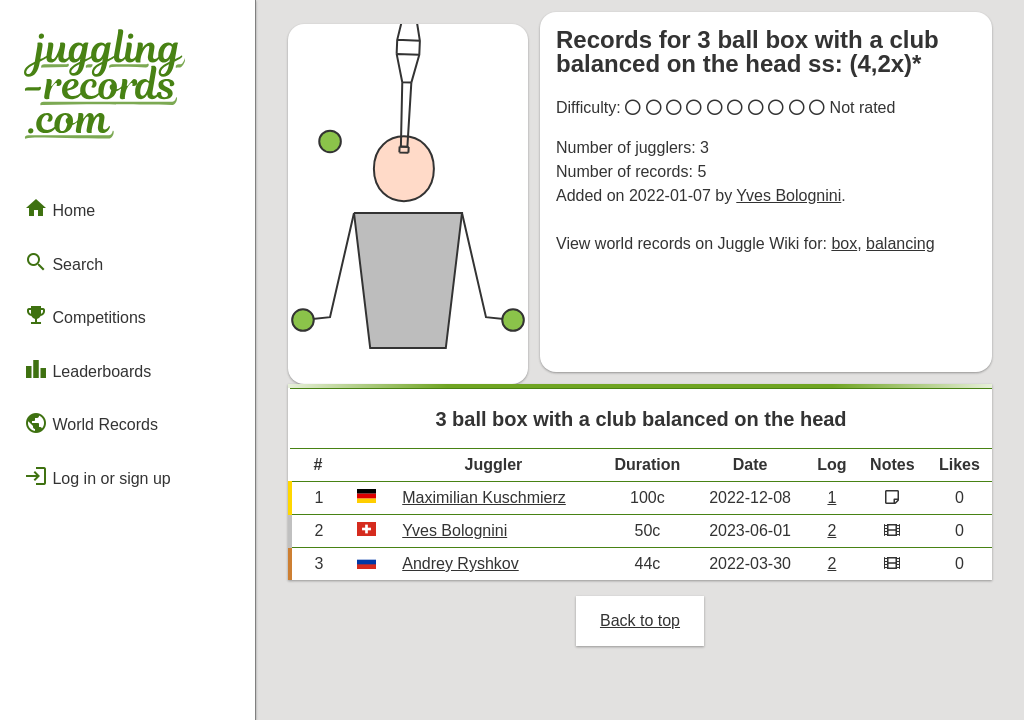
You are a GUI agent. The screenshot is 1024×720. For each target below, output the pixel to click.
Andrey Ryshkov (460, 563)
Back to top (640, 620)
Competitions (85, 315)
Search (63, 262)
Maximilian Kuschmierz (484, 497)
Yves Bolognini (788, 195)
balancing (900, 243)
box (844, 243)
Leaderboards (87, 369)
